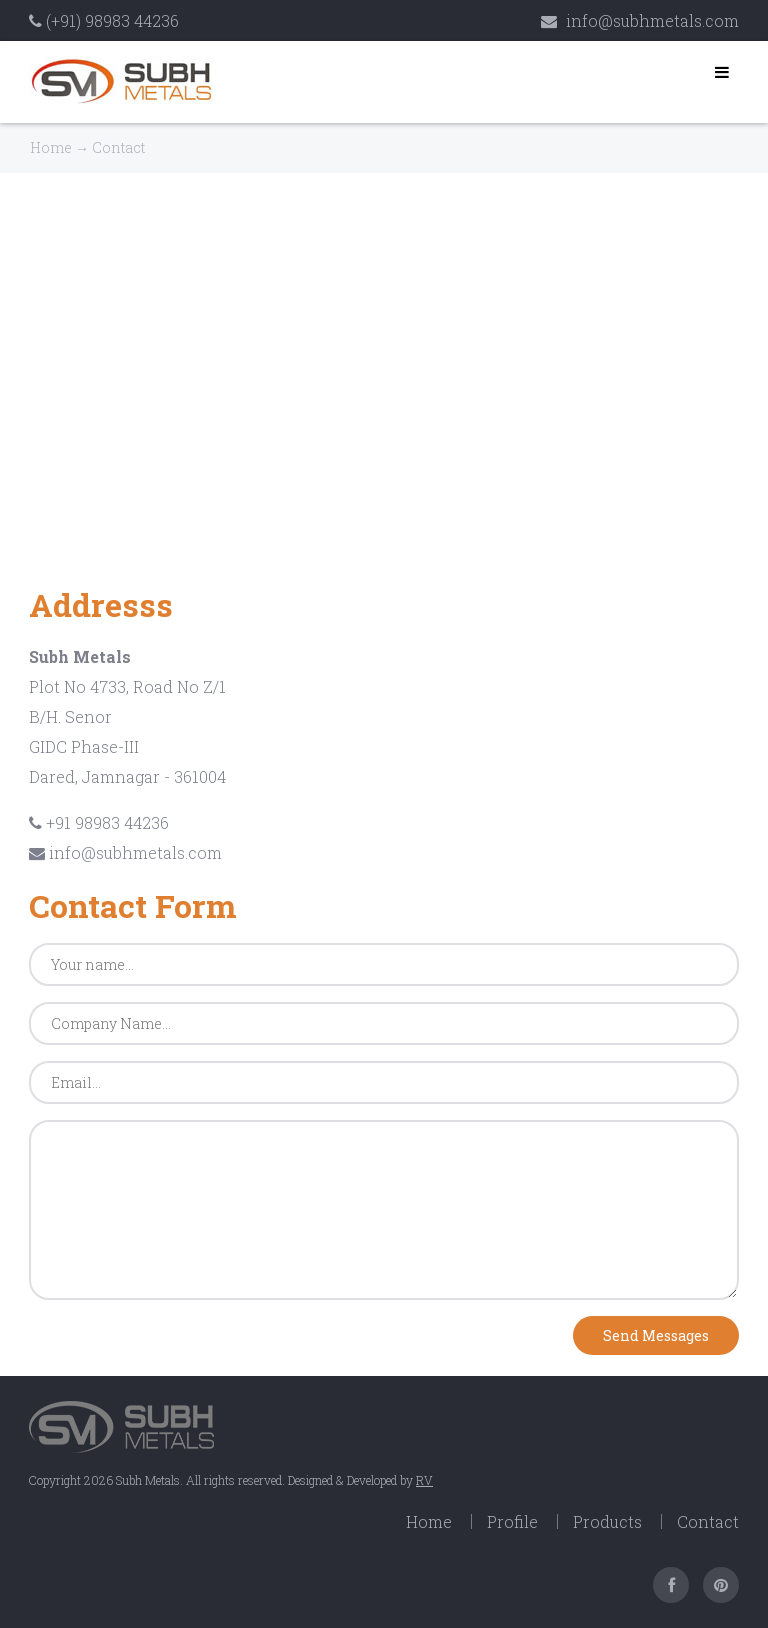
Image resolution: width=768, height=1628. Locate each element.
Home (51, 147)
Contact (708, 1521)
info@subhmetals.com (640, 20)
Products (607, 1521)
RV (424, 1480)
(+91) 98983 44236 (104, 20)
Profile (512, 1521)
